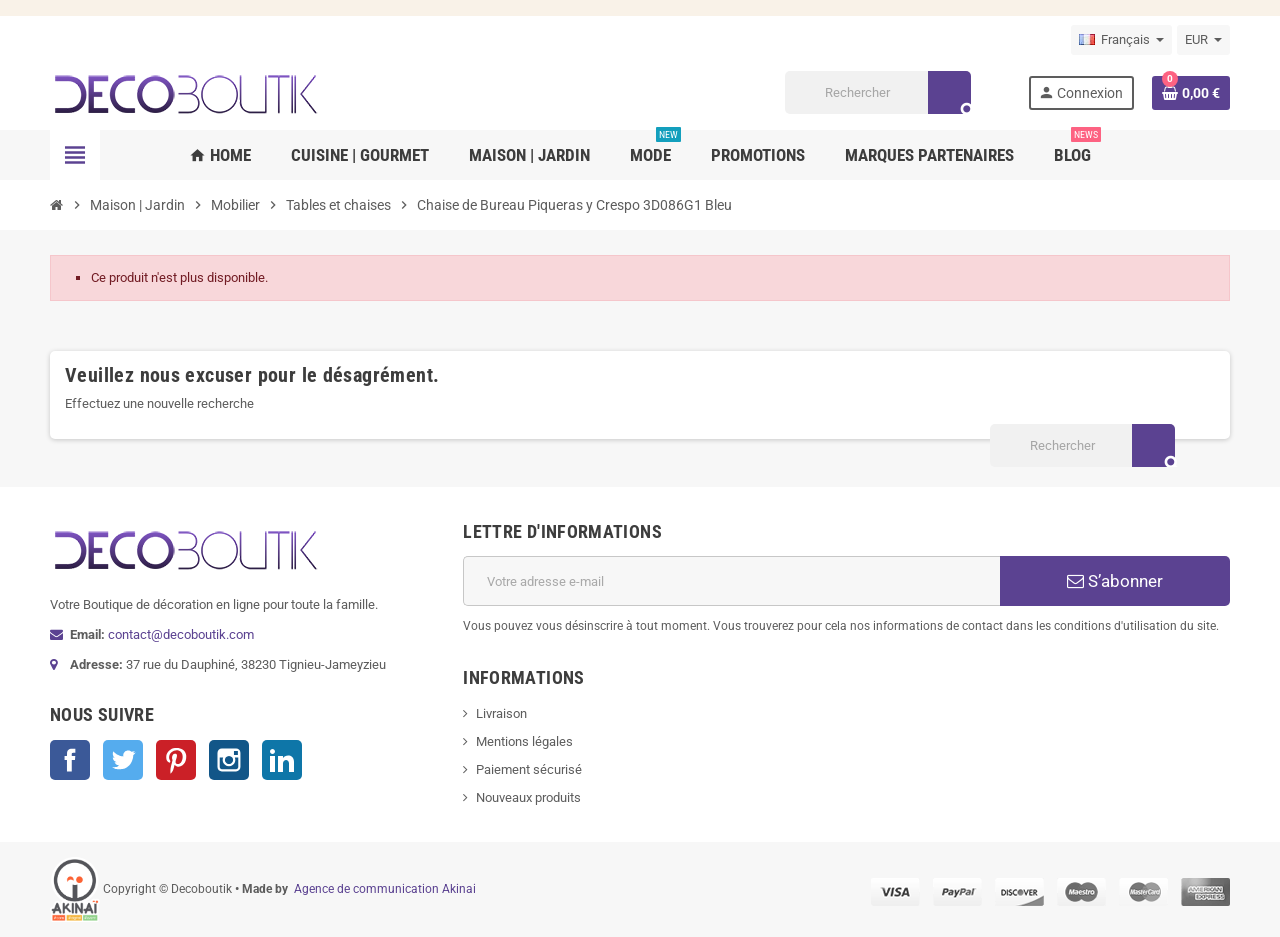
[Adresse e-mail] (731, 581)
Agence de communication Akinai (385, 889)
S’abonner (1115, 581)
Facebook (70, 760)
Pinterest (176, 760)
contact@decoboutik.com (181, 634)
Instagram (229, 760)
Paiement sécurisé (529, 769)
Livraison (501, 713)
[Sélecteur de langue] (1121, 40)
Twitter (123, 760)
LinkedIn (282, 760)
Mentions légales (524, 741)
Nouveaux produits (528, 797)
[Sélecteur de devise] (1203, 40)
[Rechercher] (877, 92)
